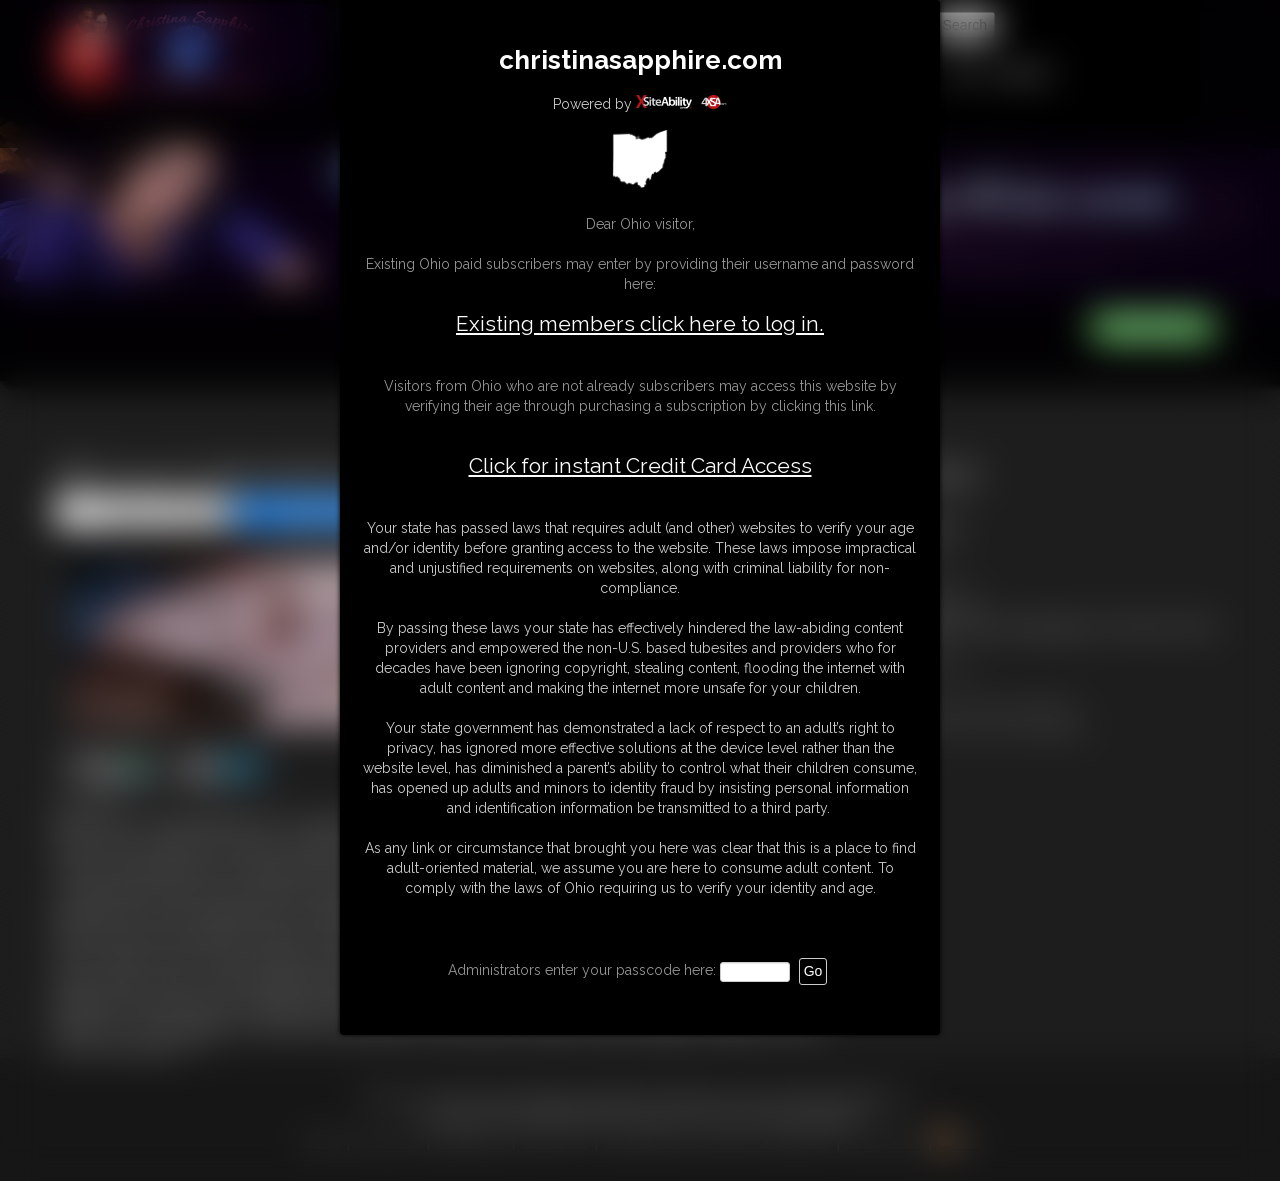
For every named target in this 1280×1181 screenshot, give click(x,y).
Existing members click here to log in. (640, 323)
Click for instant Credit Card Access (640, 466)
